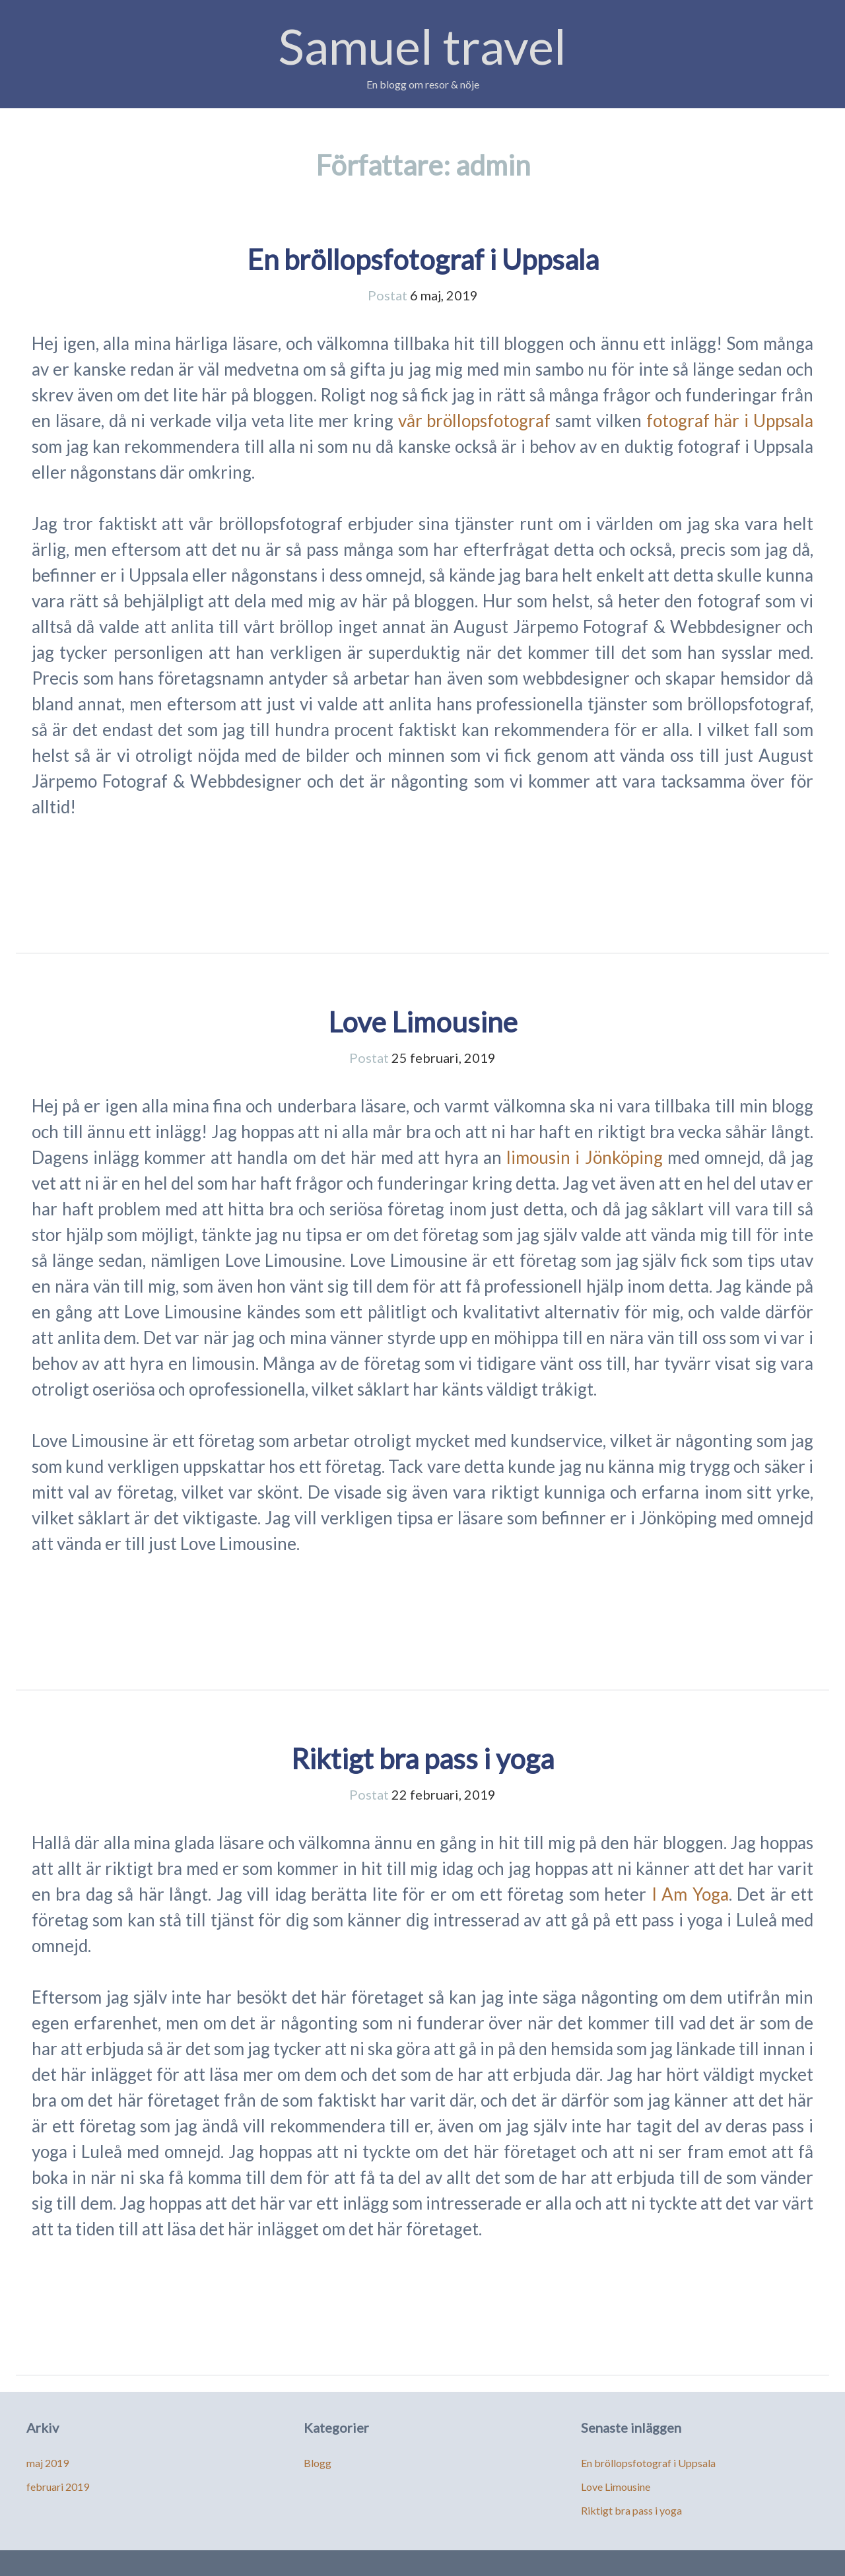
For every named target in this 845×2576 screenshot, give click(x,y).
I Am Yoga (690, 1894)
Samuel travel (422, 46)
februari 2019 (57, 2486)
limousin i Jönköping (584, 1157)
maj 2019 (47, 2463)
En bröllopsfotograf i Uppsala (423, 259)
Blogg (317, 2463)
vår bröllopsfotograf (474, 420)
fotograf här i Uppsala (729, 420)
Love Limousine (423, 1021)
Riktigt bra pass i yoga (422, 1758)
